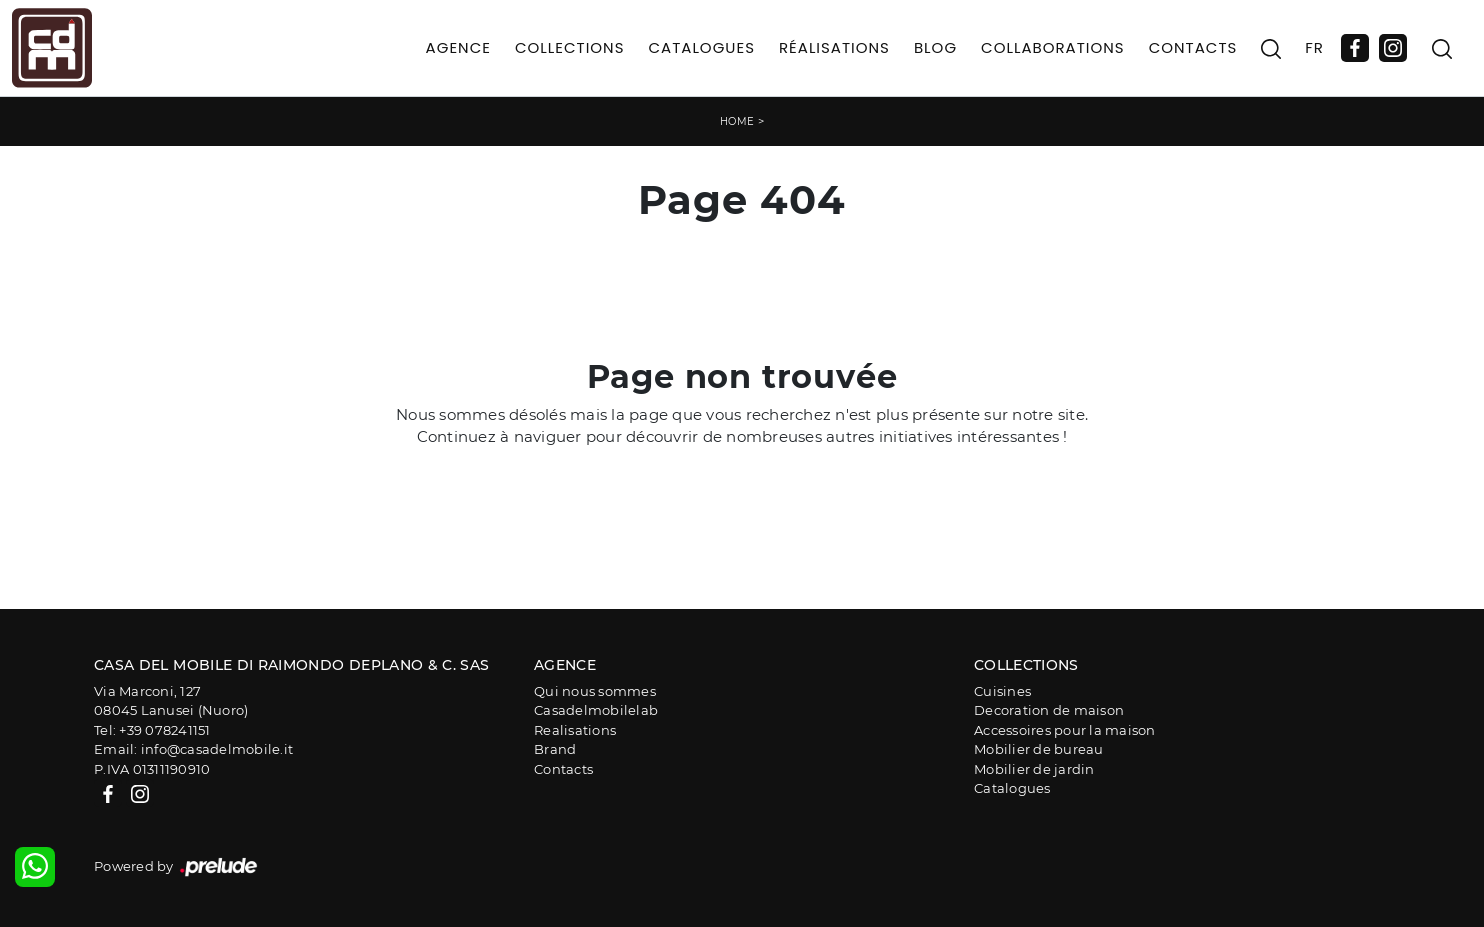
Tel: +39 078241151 (152, 730)
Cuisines (1002, 691)
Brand (555, 749)
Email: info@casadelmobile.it (193, 749)
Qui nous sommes (595, 691)
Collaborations (1053, 47)
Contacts (1193, 47)
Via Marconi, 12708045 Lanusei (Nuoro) (171, 701)
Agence (458, 47)
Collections (570, 47)
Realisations (575, 730)
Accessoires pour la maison (1065, 730)
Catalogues (701, 47)
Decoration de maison (1049, 710)
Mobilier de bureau (1039, 749)
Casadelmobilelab (596, 710)
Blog (935, 47)
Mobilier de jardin (1034, 769)
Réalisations (834, 47)
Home (737, 121)
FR (1314, 47)
